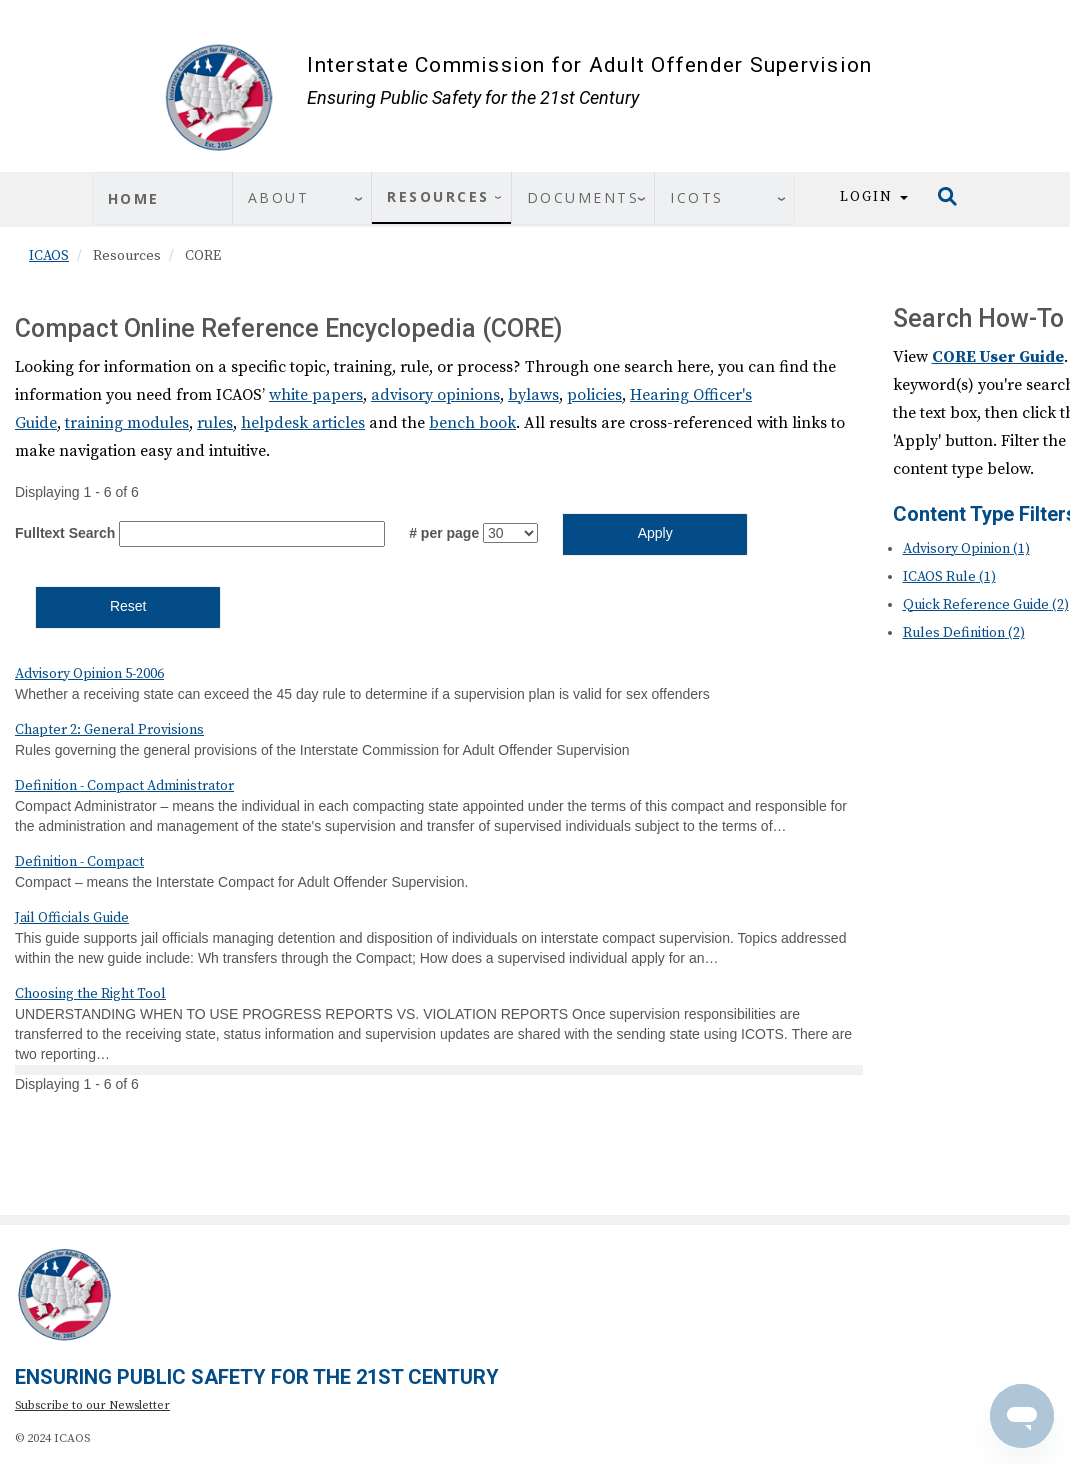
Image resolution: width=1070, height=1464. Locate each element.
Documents (583, 197)
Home (134, 198)
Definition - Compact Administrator (124, 786)
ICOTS (697, 197)
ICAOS (49, 256)
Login (874, 197)
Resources (438, 196)
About (279, 197)
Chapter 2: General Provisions (109, 730)
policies (594, 395)
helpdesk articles (303, 423)
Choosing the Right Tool (90, 994)
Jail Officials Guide (72, 918)
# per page (444, 533)
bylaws (533, 395)
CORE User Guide (998, 357)
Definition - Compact (79, 862)
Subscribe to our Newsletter (92, 1405)
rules (215, 423)
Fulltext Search (65, 533)
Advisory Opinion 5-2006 (89, 674)
